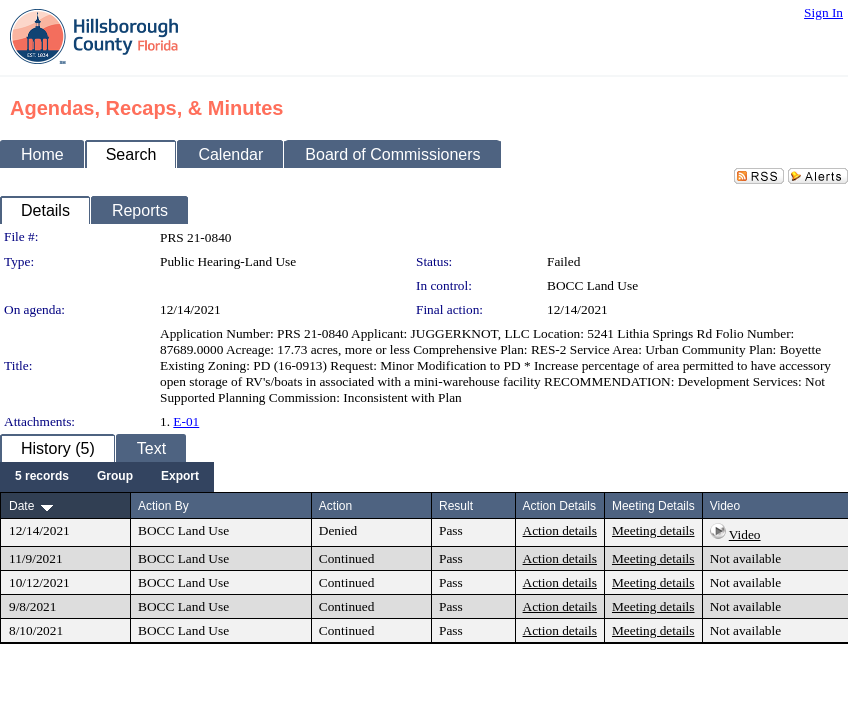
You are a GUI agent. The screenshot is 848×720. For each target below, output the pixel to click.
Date (21, 506)
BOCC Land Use (592, 285)
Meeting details (653, 530)
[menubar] (107, 477)
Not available (745, 558)
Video (745, 534)
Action (335, 506)
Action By (163, 506)
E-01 (186, 421)
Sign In (823, 12)
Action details (560, 530)
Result (456, 506)
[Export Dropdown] (180, 477)
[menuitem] (42, 477)
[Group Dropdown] (115, 477)
